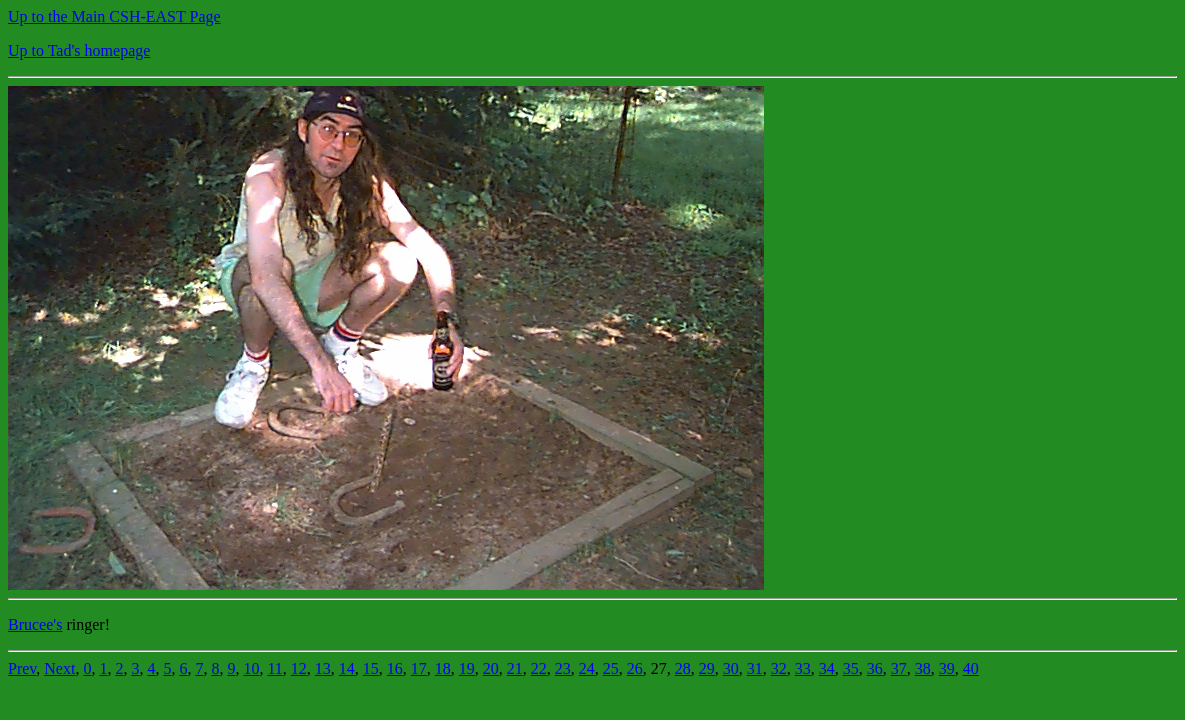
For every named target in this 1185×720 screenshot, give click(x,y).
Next (59, 668)
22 (539, 668)
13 (323, 668)
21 (515, 668)
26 (635, 668)
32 (779, 668)
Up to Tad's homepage (79, 50)
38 (923, 668)
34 (827, 668)
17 (419, 668)
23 (563, 668)
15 (371, 668)
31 (755, 668)
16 (395, 668)
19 (467, 668)
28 (683, 668)
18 (443, 668)
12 (299, 668)
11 (274, 668)
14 (347, 668)
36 (875, 668)
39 (947, 668)
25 (611, 668)
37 (899, 668)
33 (803, 668)
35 (851, 668)
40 (971, 668)
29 (707, 668)
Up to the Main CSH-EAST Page (114, 16)
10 (251, 668)
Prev (22, 668)
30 (731, 668)
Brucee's (35, 624)
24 (587, 668)
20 (491, 668)
